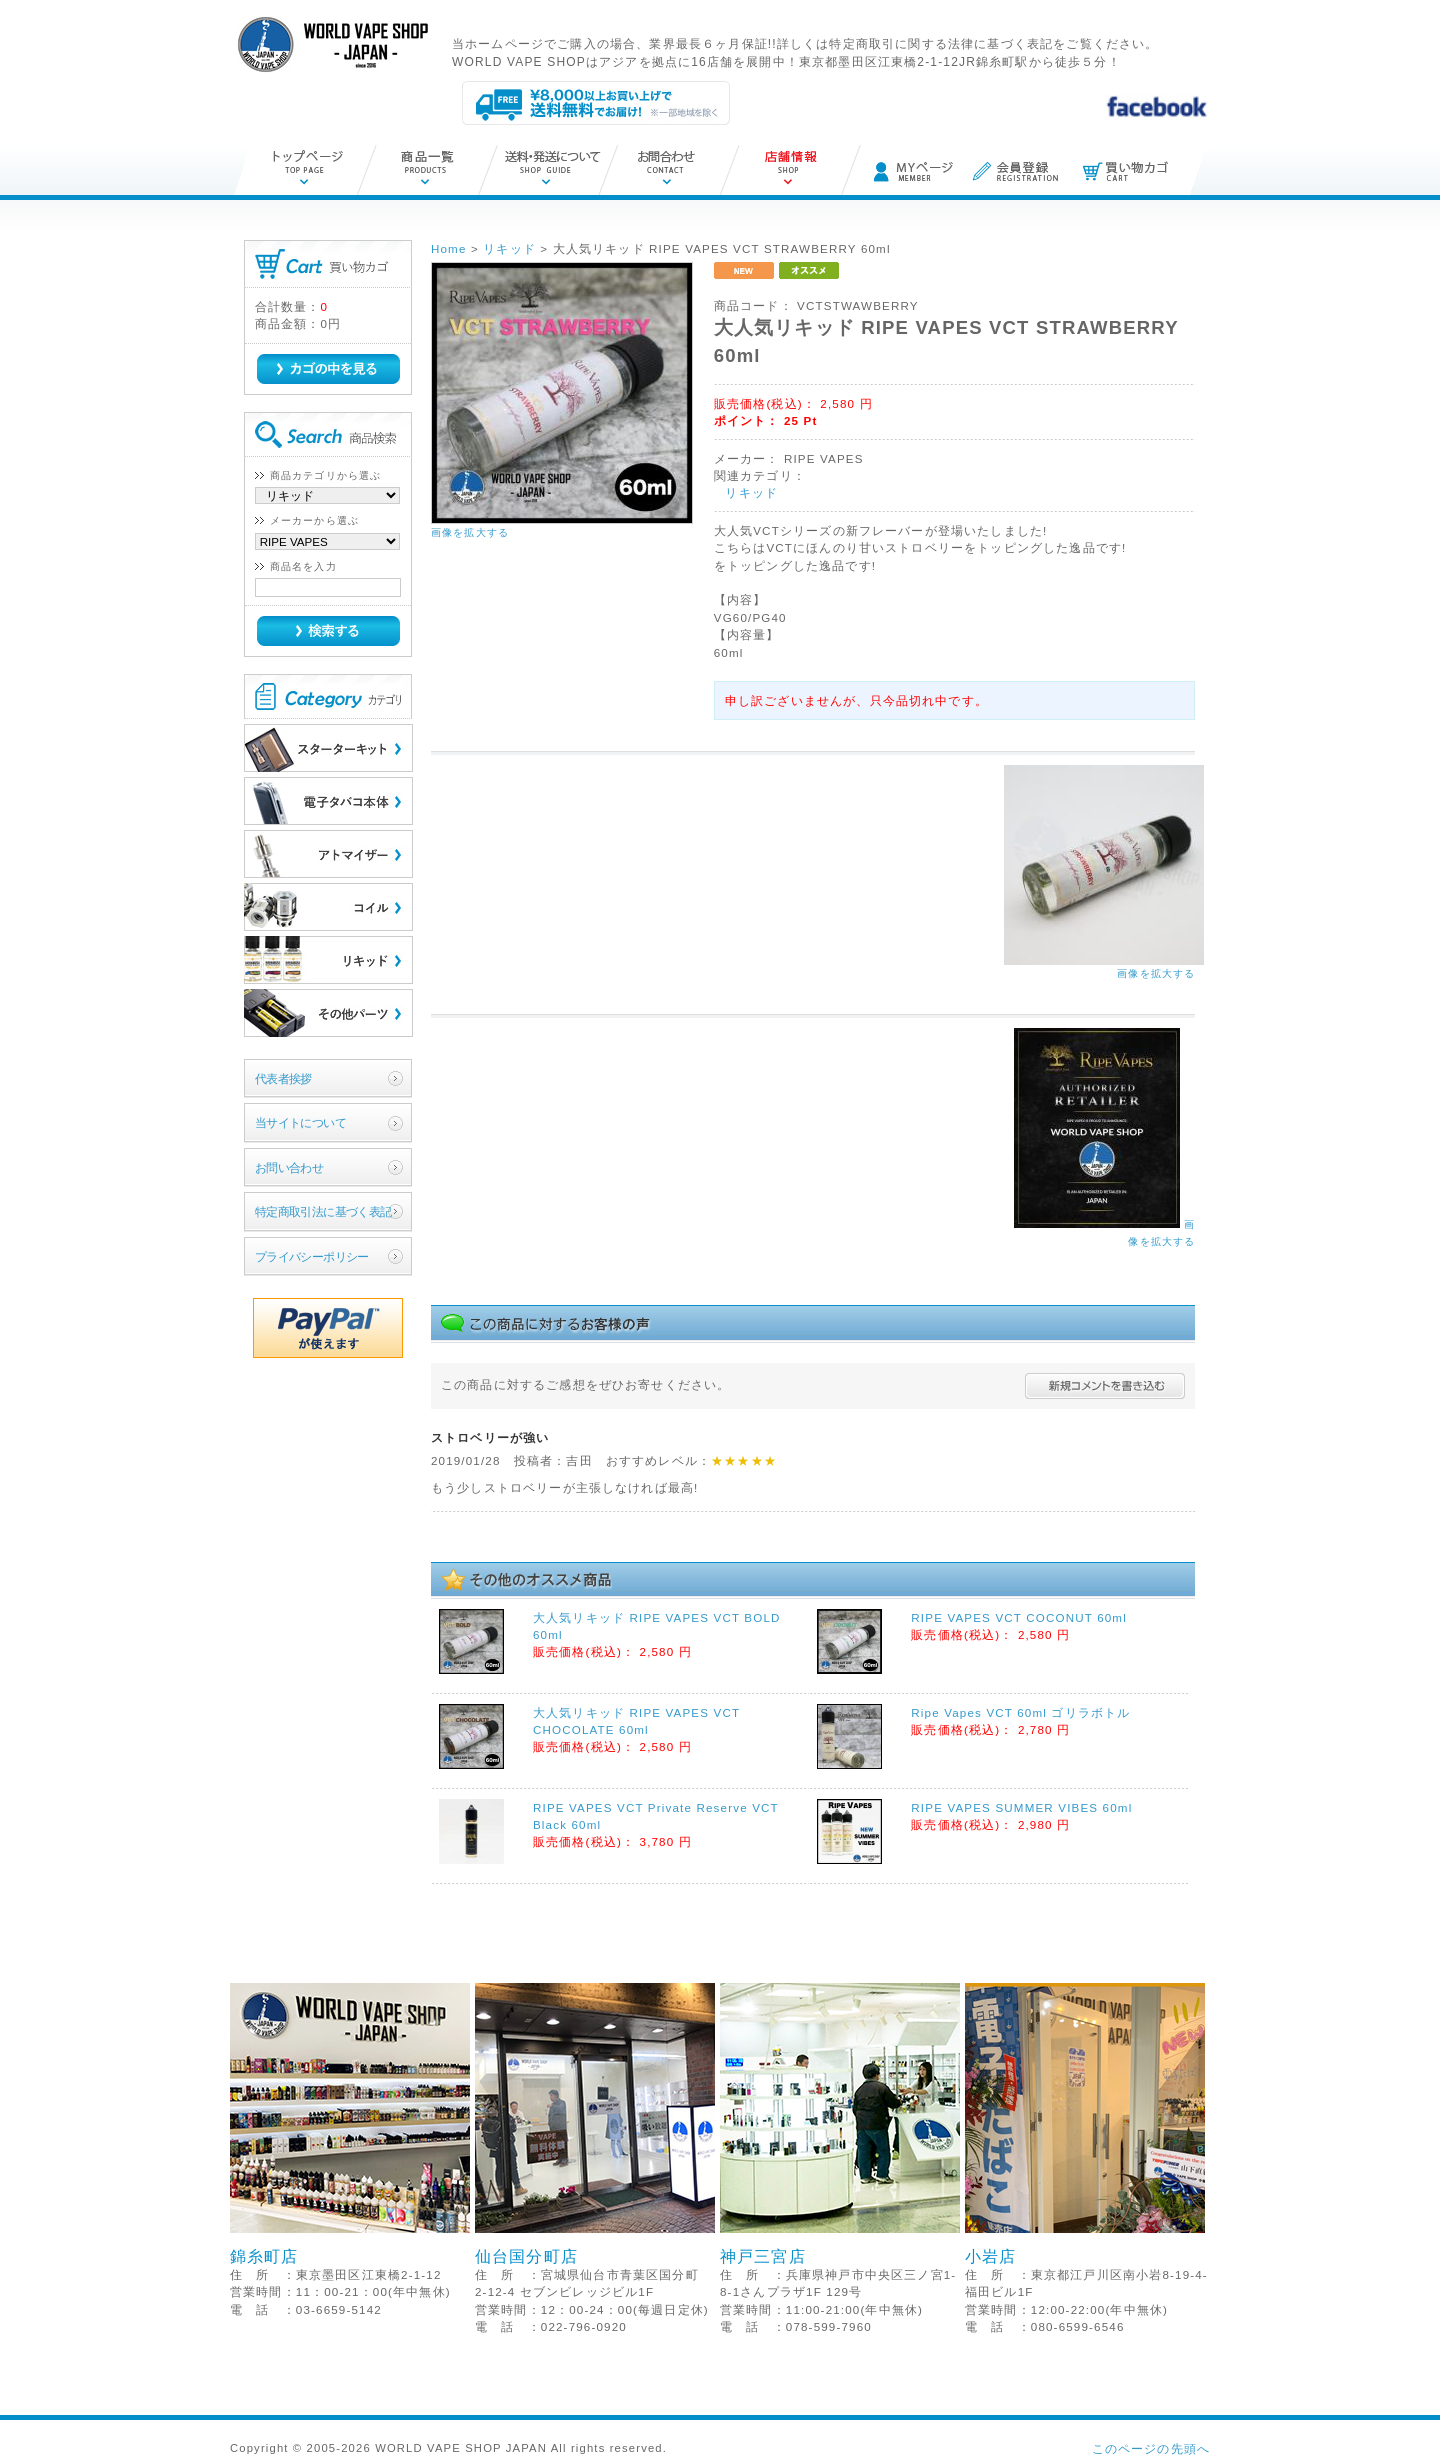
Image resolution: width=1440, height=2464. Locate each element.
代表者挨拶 (283, 1078)
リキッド (751, 492)
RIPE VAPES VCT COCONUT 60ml (1019, 1617)
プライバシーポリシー (312, 1256)
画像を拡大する (470, 532)
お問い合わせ (289, 1167)
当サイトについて (300, 1122)
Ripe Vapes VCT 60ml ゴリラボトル (1020, 1712)
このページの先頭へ (1151, 2448)
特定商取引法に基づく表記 (323, 1211)
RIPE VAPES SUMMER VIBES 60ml (1021, 1807)
